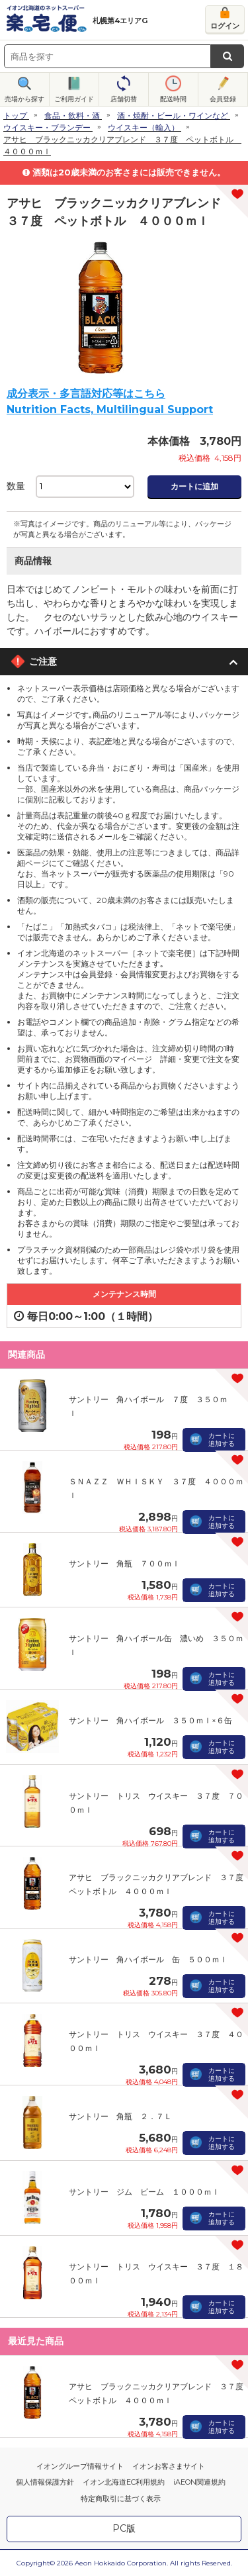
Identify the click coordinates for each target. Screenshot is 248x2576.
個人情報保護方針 (45, 2482)
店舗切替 (123, 99)
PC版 (124, 2528)
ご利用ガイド (74, 99)
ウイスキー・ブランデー (47, 127)
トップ (15, 115)
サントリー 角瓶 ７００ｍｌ (124, 1563)
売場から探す (24, 99)
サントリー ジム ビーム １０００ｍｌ (144, 2192)
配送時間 (173, 99)
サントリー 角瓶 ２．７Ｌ (120, 2116)
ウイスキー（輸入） (143, 127)
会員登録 (223, 99)
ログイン (224, 25)
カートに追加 (194, 486)
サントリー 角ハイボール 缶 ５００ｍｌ (148, 1959)
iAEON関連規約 (199, 2482)
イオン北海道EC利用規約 (124, 2482)
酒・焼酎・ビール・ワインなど (172, 115)
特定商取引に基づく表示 (121, 2498)
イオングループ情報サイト (80, 2466)
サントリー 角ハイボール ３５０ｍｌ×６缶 (150, 1720)
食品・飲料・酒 (72, 115)
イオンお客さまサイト (168, 2466)
